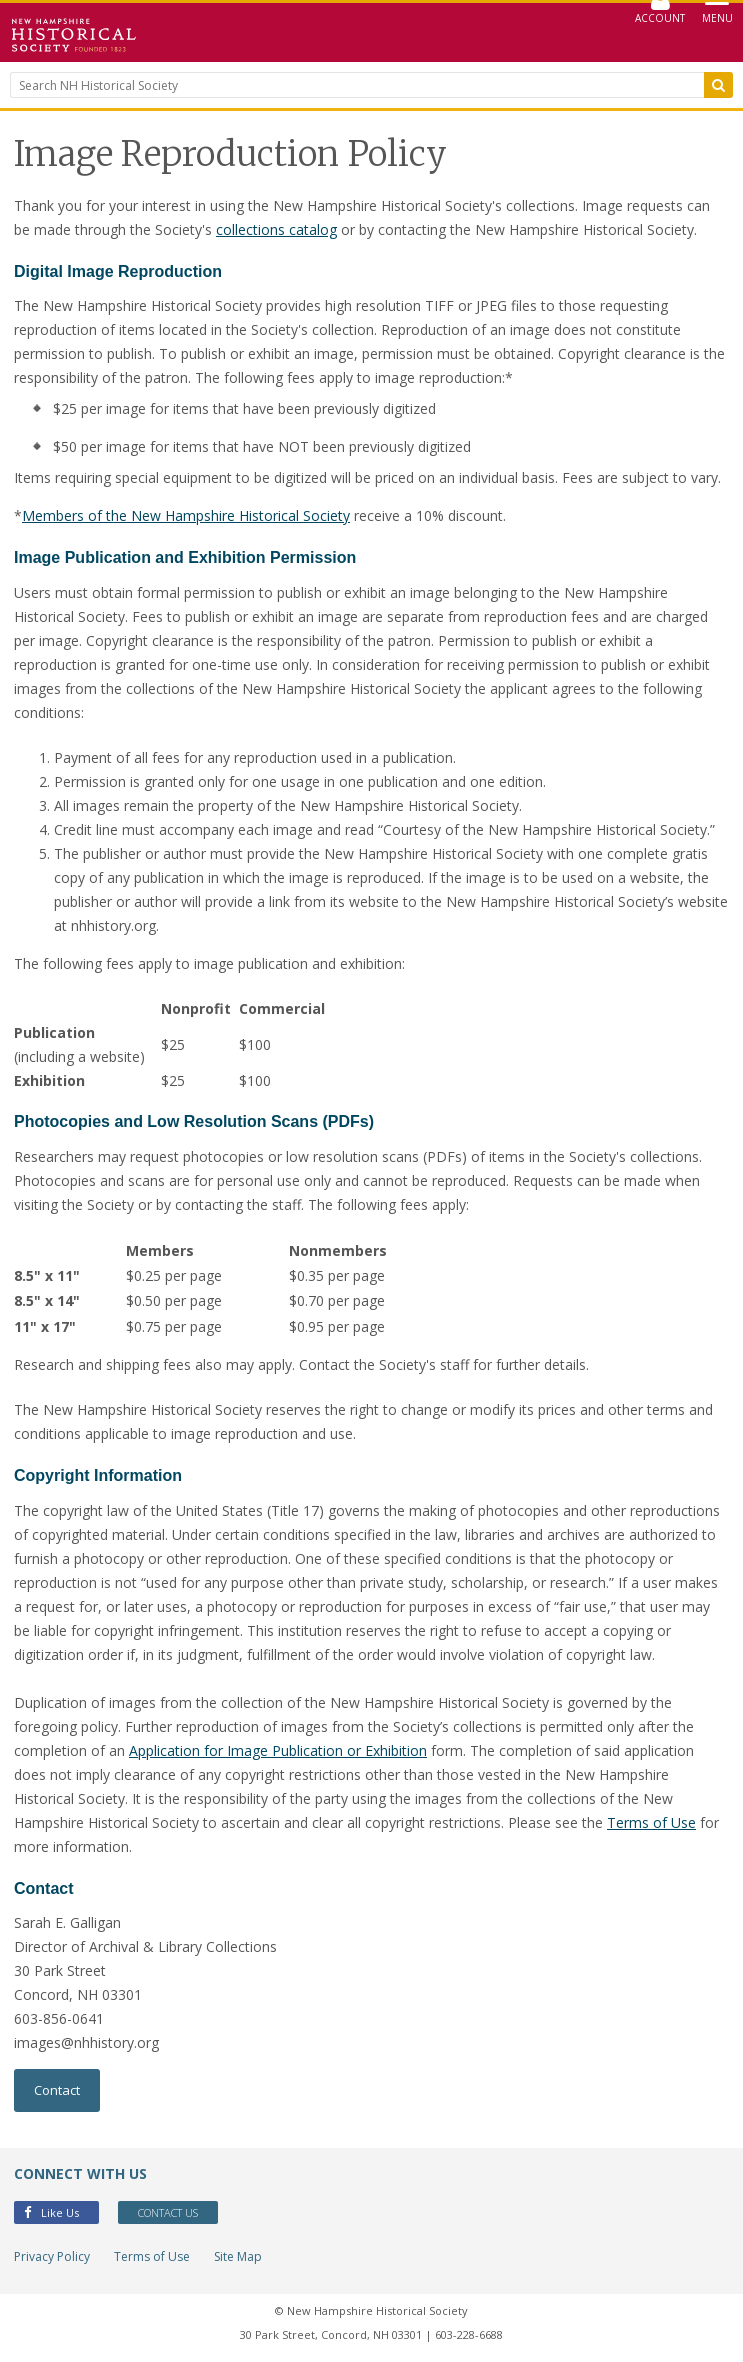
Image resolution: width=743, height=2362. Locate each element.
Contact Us (168, 2212)
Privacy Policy (52, 2256)
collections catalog (276, 229)
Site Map (238, 2256)
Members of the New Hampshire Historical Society (186, 515)
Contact (57, 2090)
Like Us (51, 2212)
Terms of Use (651, 1822)
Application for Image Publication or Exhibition (278, 1750)
